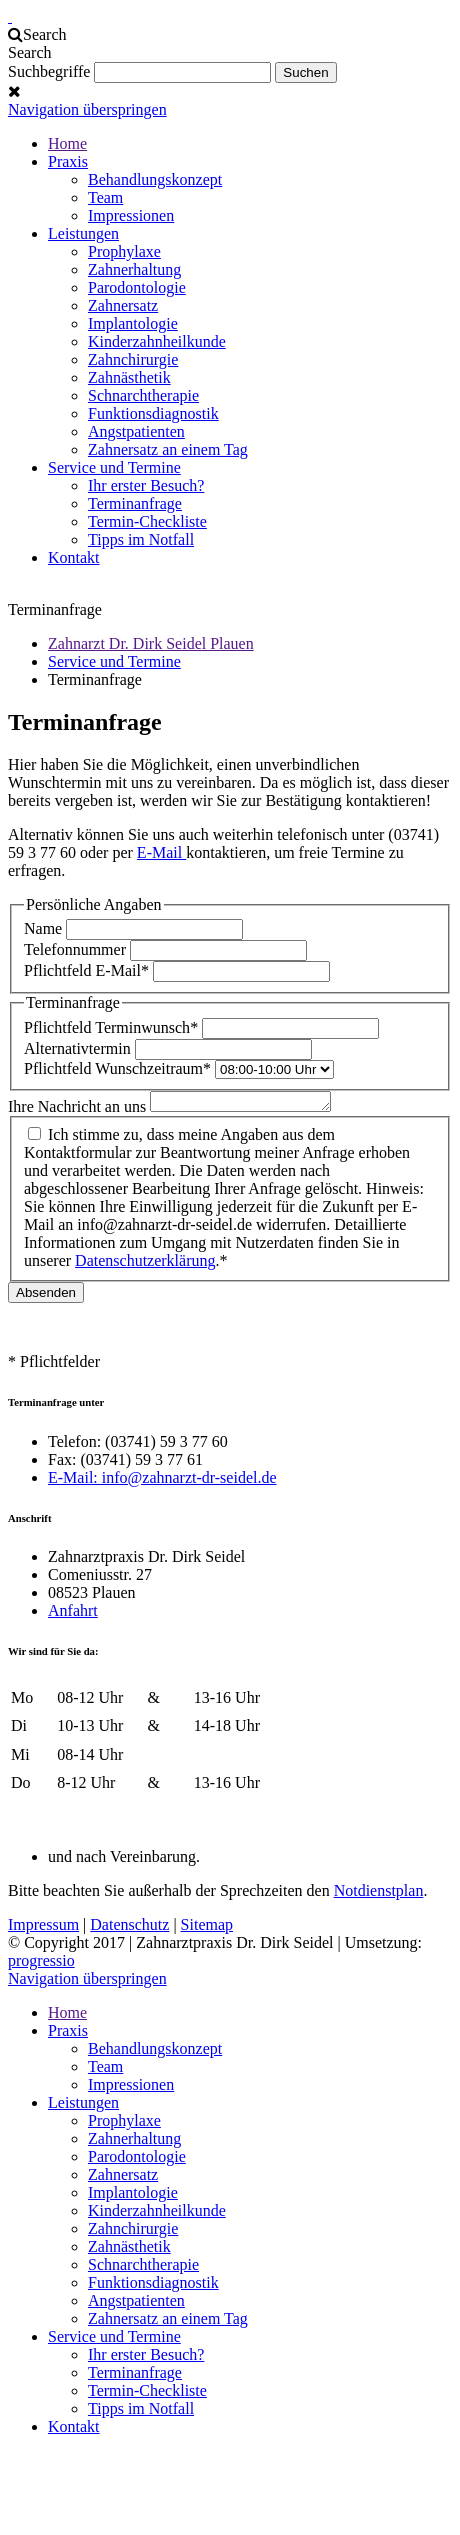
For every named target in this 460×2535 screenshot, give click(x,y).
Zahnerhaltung (134, 269)
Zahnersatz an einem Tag (168, 449)
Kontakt (74, 557)
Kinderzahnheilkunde (157, 341)
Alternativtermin (79, 1048)
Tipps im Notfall (141, 539)
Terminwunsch (113, 1027)
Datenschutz (129, 1927)
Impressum (43, 1927)
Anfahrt (73, 1613)
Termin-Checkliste (147, 521)
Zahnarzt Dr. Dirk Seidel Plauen (151, 643)
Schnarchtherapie (143, 395)
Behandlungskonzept (155, 179)
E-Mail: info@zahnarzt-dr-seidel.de (162, 1480)
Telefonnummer (77, 949)
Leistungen (83, 233)
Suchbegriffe (49, 71)
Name (45, 928)
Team (105, 197)
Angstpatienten (136, 431)
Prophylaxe (124, 251)
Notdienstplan (379, 1893)
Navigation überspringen (87, 109)
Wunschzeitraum (119, 1068)
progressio (41, 1963)
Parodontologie (137, 287)
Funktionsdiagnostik (153, 413)
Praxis (68, 161)
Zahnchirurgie (133, 359)
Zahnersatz (123, 305)
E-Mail (161, 852)
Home (67, 143)
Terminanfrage (135, 503)
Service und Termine (114, 467)
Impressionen (131, 215)
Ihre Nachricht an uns (79, 1109)
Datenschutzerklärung (145, 1263)
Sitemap (207, 1927)
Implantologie (133, 323)
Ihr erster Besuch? (146, 485)
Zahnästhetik (129, 377)
